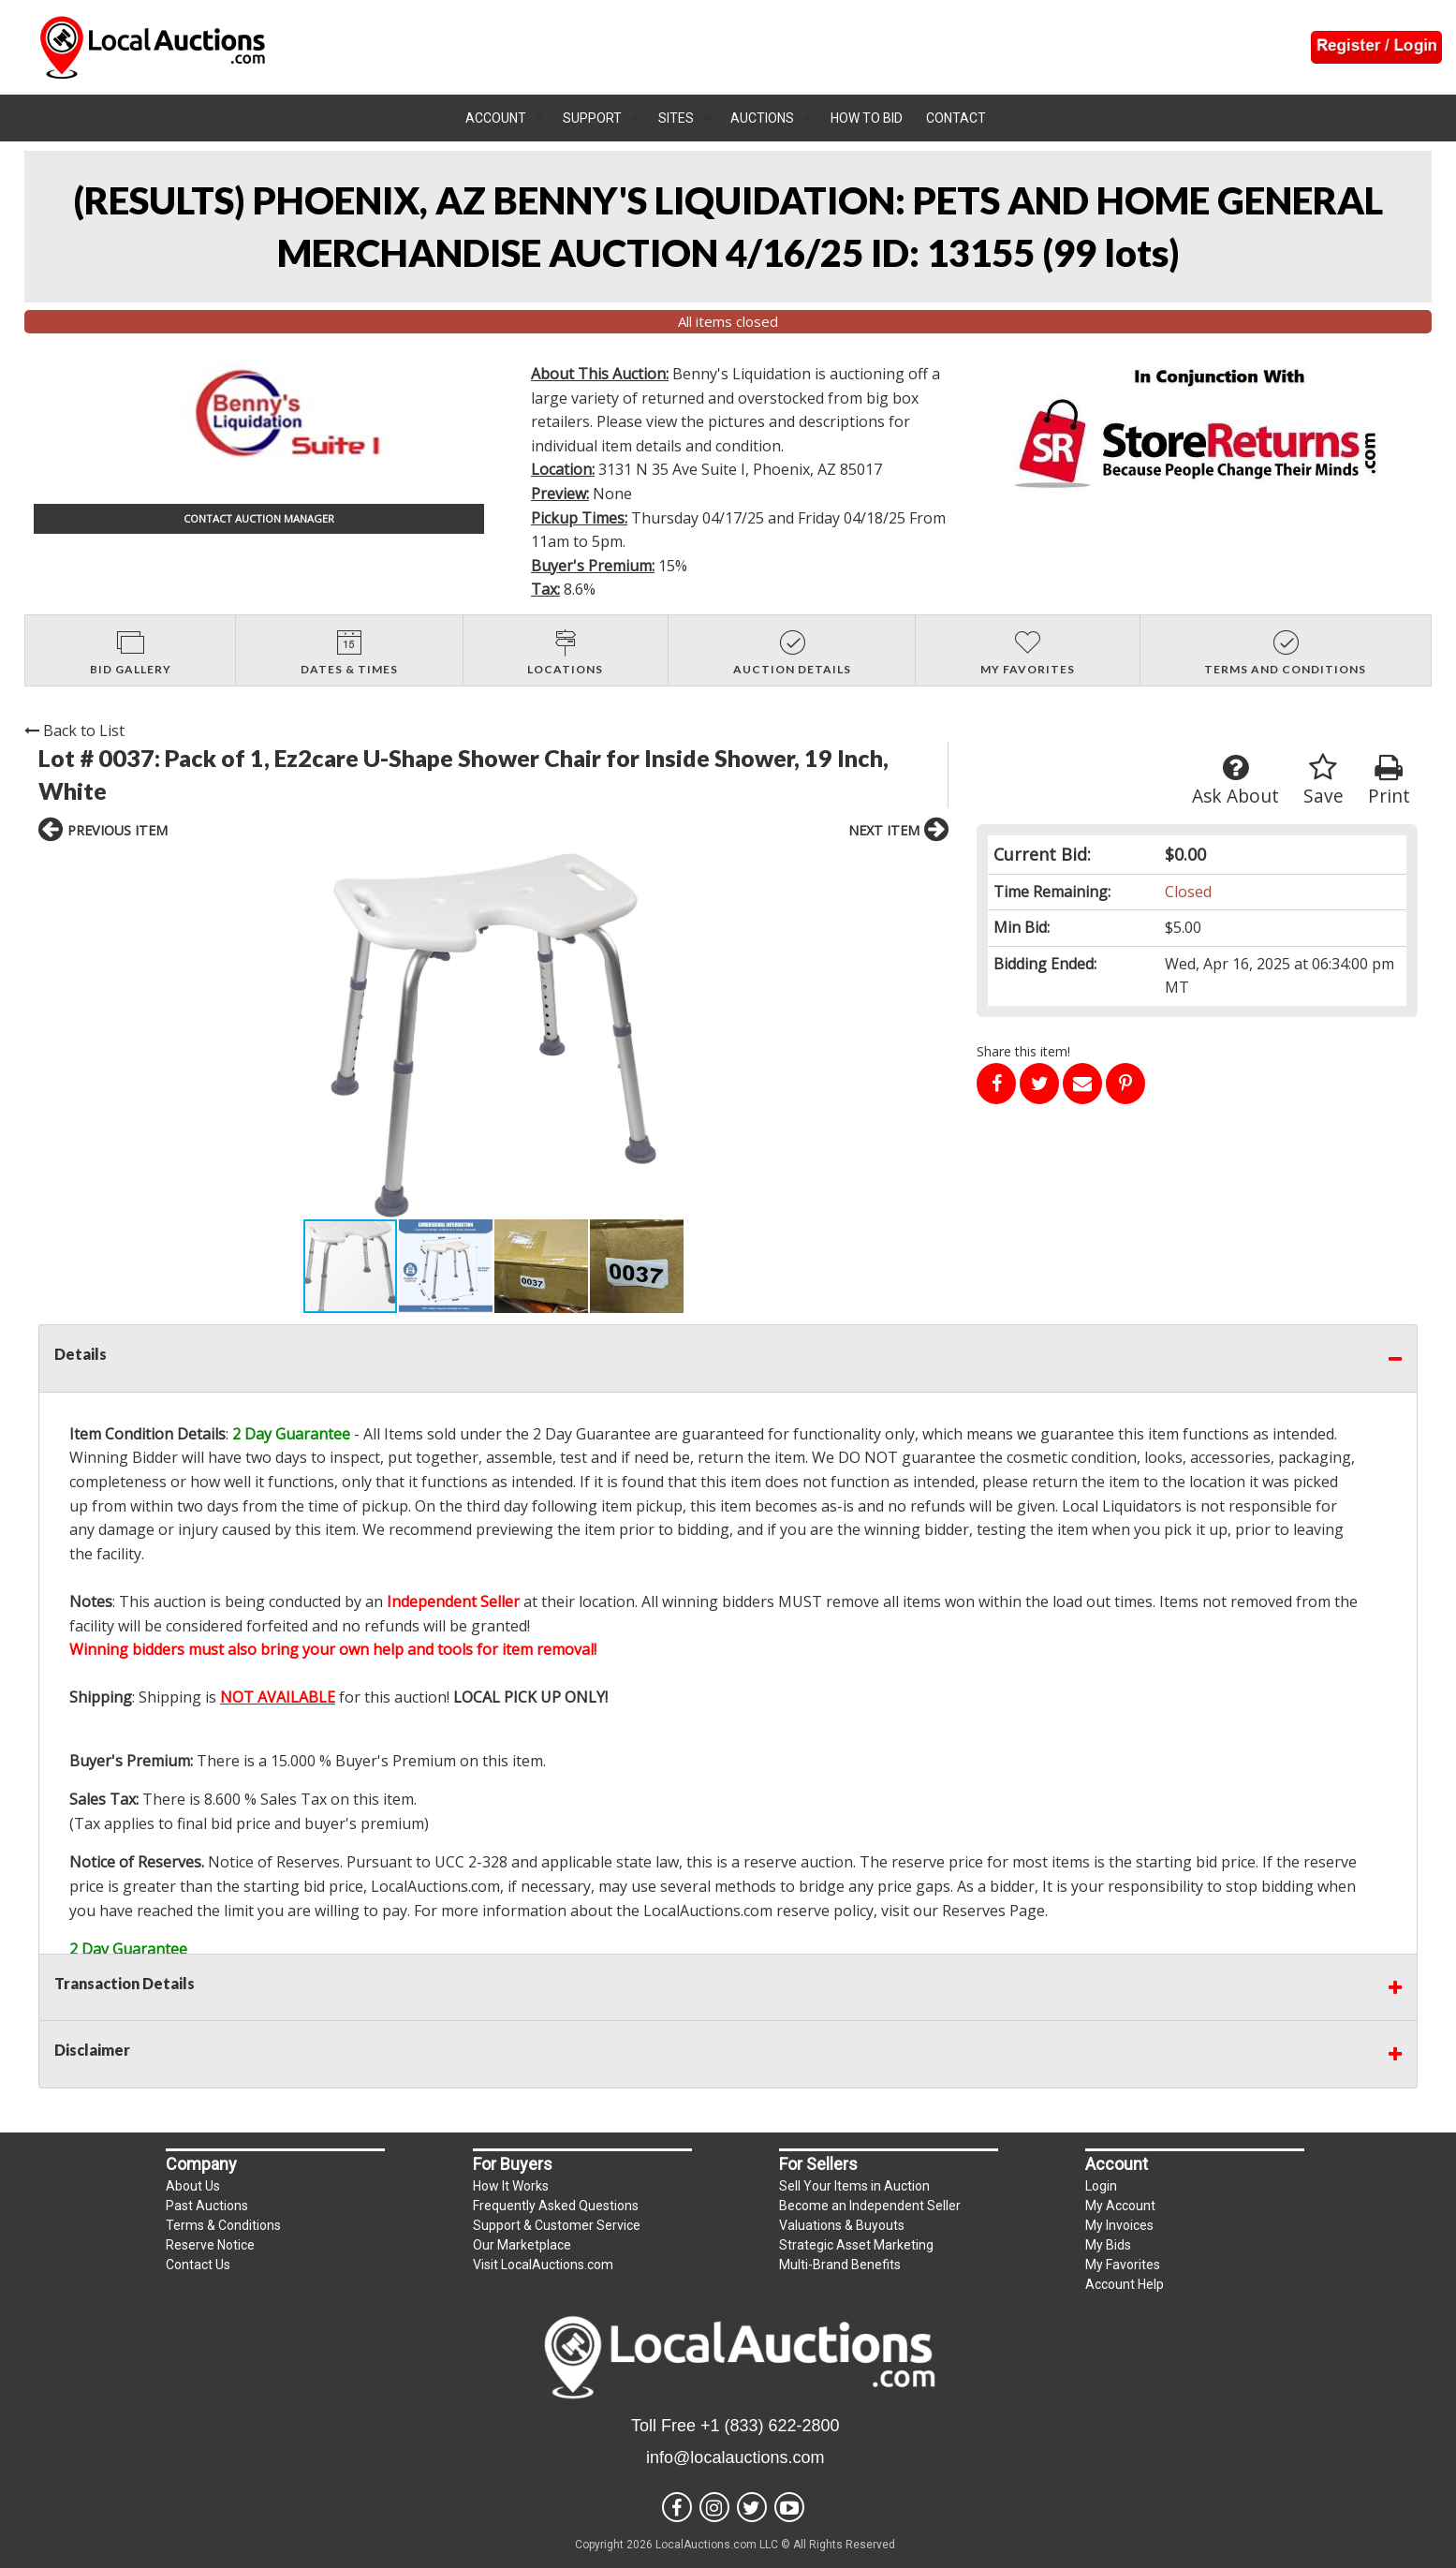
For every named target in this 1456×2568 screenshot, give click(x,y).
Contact (956, 118)
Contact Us (198, 2264)
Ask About (1235, 780)
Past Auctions (207, 2205)
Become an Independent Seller (870, 2205)
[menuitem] (504, 118)
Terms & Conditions (223, 2225)
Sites (676, 118)
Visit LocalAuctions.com (543, 2264)
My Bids (1108, 2244)
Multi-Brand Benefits (840, 2264)
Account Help (1124, 2284)
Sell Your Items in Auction (854, 2185)
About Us (193, 2185)
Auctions (762, 118)
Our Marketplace (522, 2244)
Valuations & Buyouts (841, 2225)
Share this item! (1023, 1051)
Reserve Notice (210, 2244)
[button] (237, 1036)
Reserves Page (993, 1910)
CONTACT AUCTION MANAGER (259, 518)
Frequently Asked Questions (556, 2205)
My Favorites (1122, 2264)
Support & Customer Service (556, 2225)
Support (592, 118)
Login (1101, 2185)
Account (495, 118)
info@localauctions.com (735, 2457)
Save (1323, 780)
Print (1389, 780)
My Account (1120, 2205)
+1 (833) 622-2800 (770, 2425)
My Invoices (1119, 2225)
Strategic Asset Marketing (856, 2244)
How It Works (511, 2185)
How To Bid (867, 118)
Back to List (74, 730)
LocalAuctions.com (435, 1886)
